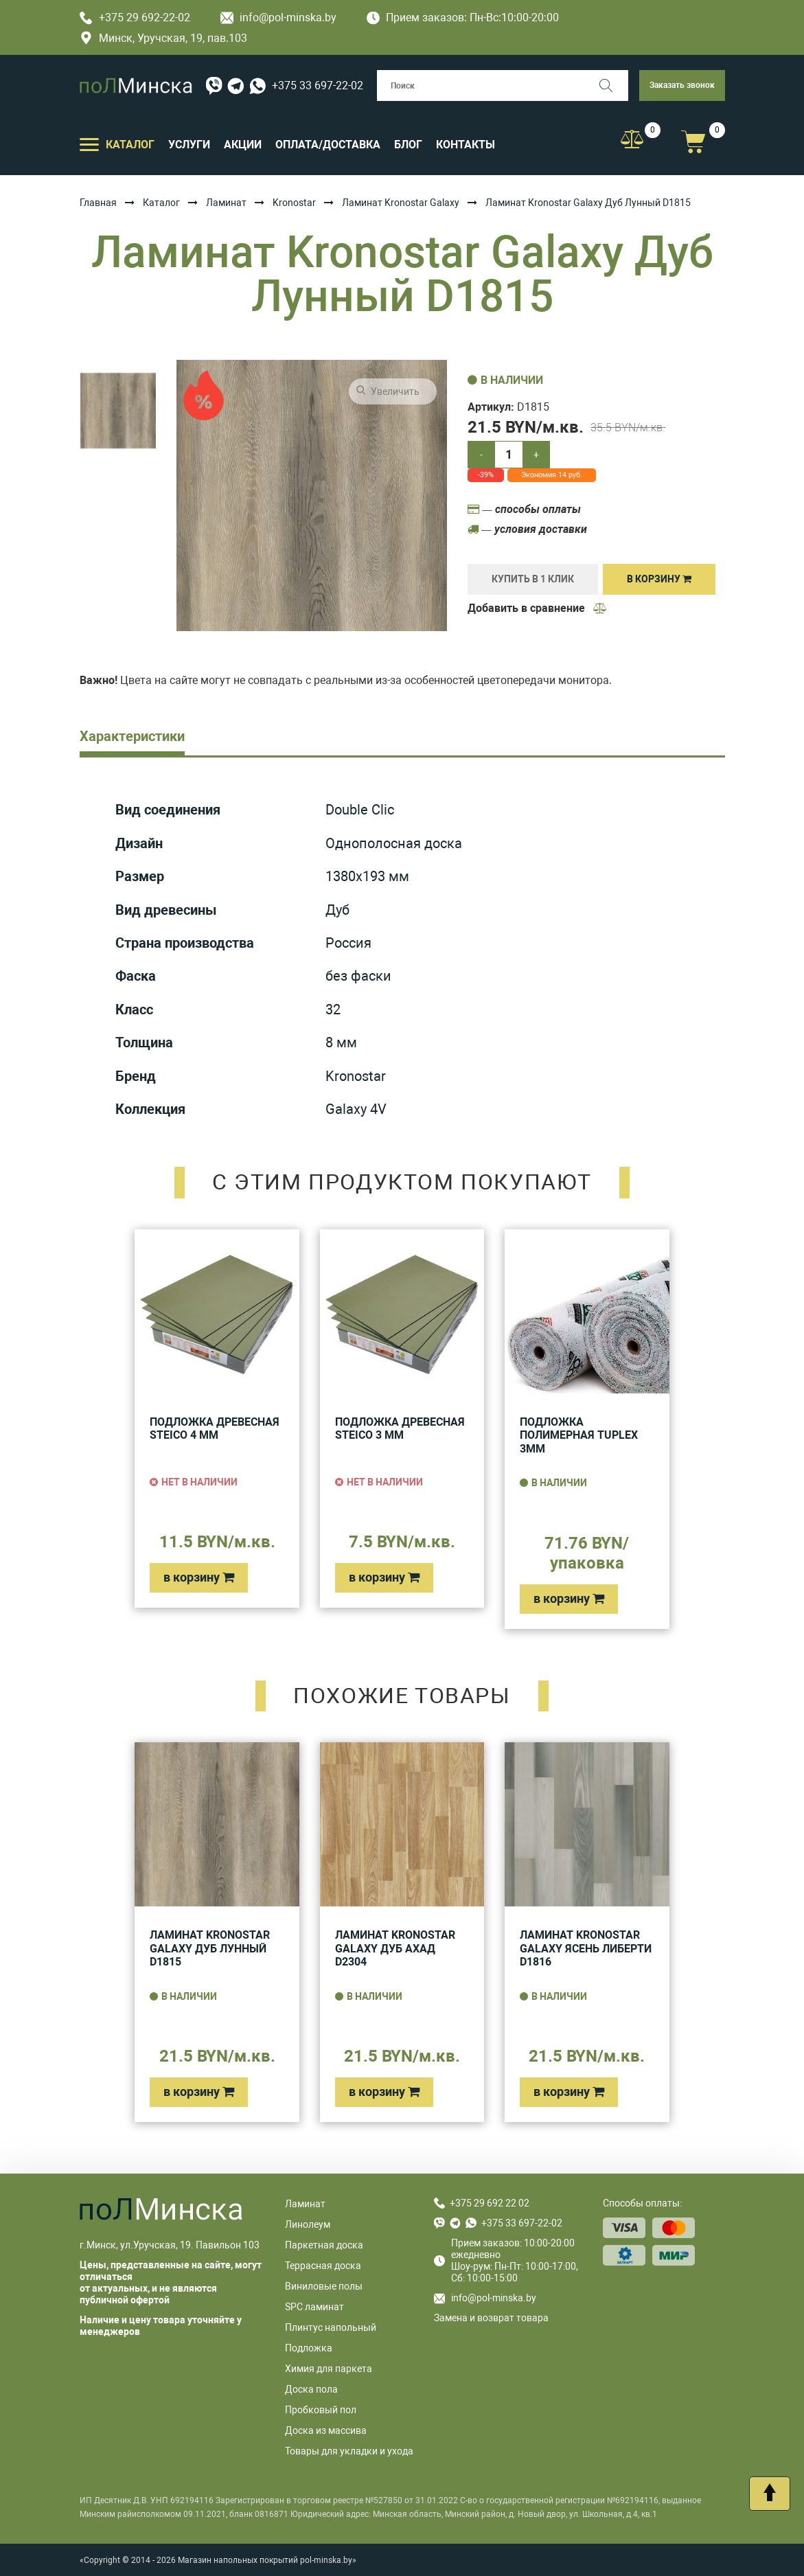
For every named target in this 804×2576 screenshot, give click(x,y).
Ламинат (226, 202)
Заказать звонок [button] (682, 85)
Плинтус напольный (330, 2327)
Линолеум (307, 2224)
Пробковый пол (320, 2409)
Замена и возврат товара (491, 2317)
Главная (98, 202)
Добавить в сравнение (538, 608)
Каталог (161, 202)
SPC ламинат (314, 2306)
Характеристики (132, 736)
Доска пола (311, 2389)
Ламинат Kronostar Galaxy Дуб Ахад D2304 (395, 1948)
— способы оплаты (524, 509)
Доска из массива (326, 2430)
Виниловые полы (324, 2286)
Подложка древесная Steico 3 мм (400, 1428)
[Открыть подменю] (89, 143)
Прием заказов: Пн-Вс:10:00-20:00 (463, 17)
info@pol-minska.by (278, 17)
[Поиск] (612, 85)
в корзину (198, 1577)
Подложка (308, 2348)
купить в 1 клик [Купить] (533, 578)
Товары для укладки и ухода (349, 2451)
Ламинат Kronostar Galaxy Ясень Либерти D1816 (586, 1948)
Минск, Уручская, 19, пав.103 (163, 38)
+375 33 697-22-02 (317, 85)
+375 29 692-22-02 (135, 17)
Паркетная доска (324, 2244)
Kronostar (294, 202)
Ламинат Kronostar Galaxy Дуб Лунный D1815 (210, 1948)
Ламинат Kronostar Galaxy (400, 202)
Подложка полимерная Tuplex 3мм (579, 1435)
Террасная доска (323, 2265)
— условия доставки (527, 529)
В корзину (659, 578)
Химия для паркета (328, 2368)
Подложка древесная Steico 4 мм (214, 1428)
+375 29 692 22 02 (489, 2203)
